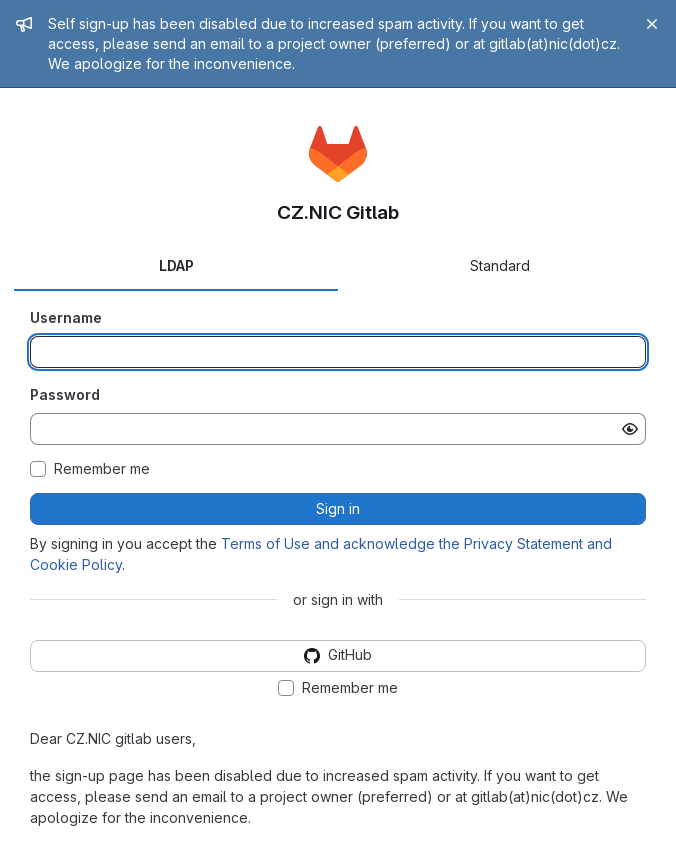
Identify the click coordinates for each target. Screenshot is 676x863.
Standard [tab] (500, 265)
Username (66, 317)
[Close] (652, 24)
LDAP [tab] (176, 265)
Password (65, 394)
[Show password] (630, 429)
